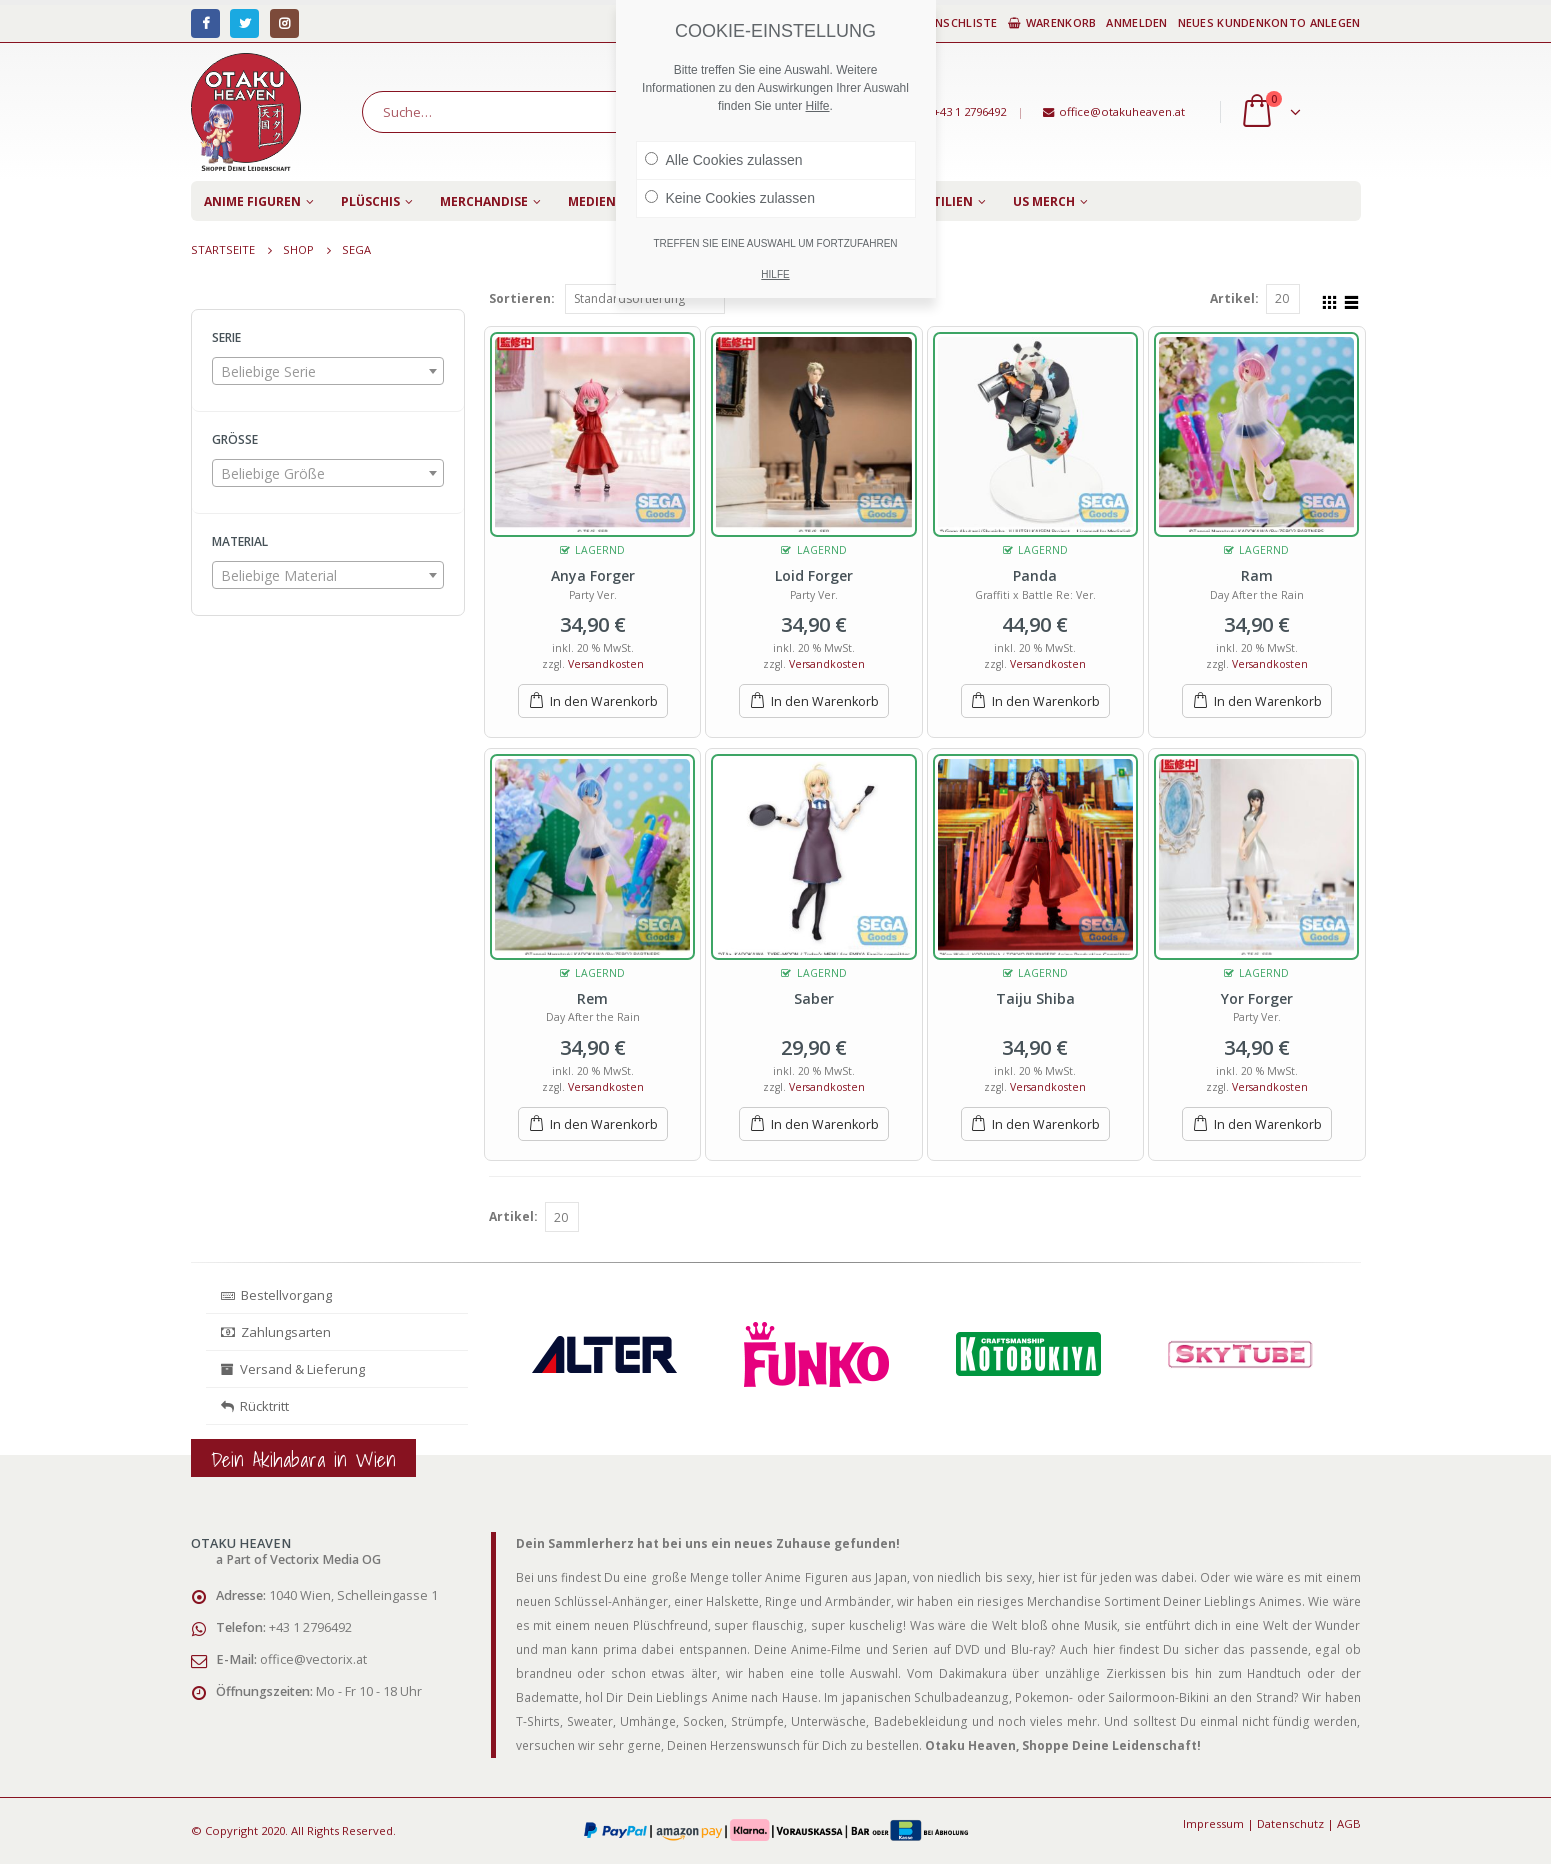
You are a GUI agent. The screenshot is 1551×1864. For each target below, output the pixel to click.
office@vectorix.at (313, 1659)
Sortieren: (522, 298)
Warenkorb (1052, 22)
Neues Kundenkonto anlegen (1269, 22)
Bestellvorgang (276, 1295)
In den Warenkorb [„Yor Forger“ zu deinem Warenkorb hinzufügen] (1268, 1124)
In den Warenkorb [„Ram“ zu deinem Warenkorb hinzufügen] (1268, 701)
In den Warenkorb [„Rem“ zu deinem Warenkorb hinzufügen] (604, 1124)
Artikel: (1234, 298)
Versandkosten (606, 664)
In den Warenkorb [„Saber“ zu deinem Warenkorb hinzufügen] (825, 1124)
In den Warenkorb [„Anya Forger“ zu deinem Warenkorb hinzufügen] (604, 701)
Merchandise (484, 201)
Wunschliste (948, 22)
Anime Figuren (252, 201)
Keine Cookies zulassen (730, 198)
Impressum (1213, 1823)
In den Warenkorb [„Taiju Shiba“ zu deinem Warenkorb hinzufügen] (1046, 1124)
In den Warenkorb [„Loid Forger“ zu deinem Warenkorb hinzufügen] (825, 701)
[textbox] (328, 372)
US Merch (1044, 201)
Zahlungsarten (276, 1332)
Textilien (941, 201)
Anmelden (1136, 22)
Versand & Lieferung (293, 1369)
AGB (1349, 1823)
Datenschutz (1290, 1823)
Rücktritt (255, 1406)
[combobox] (328, 371)
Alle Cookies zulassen (724, 160)
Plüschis (370, 201)
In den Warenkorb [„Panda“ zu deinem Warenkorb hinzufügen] (1046, 701)
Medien (592, 201)
